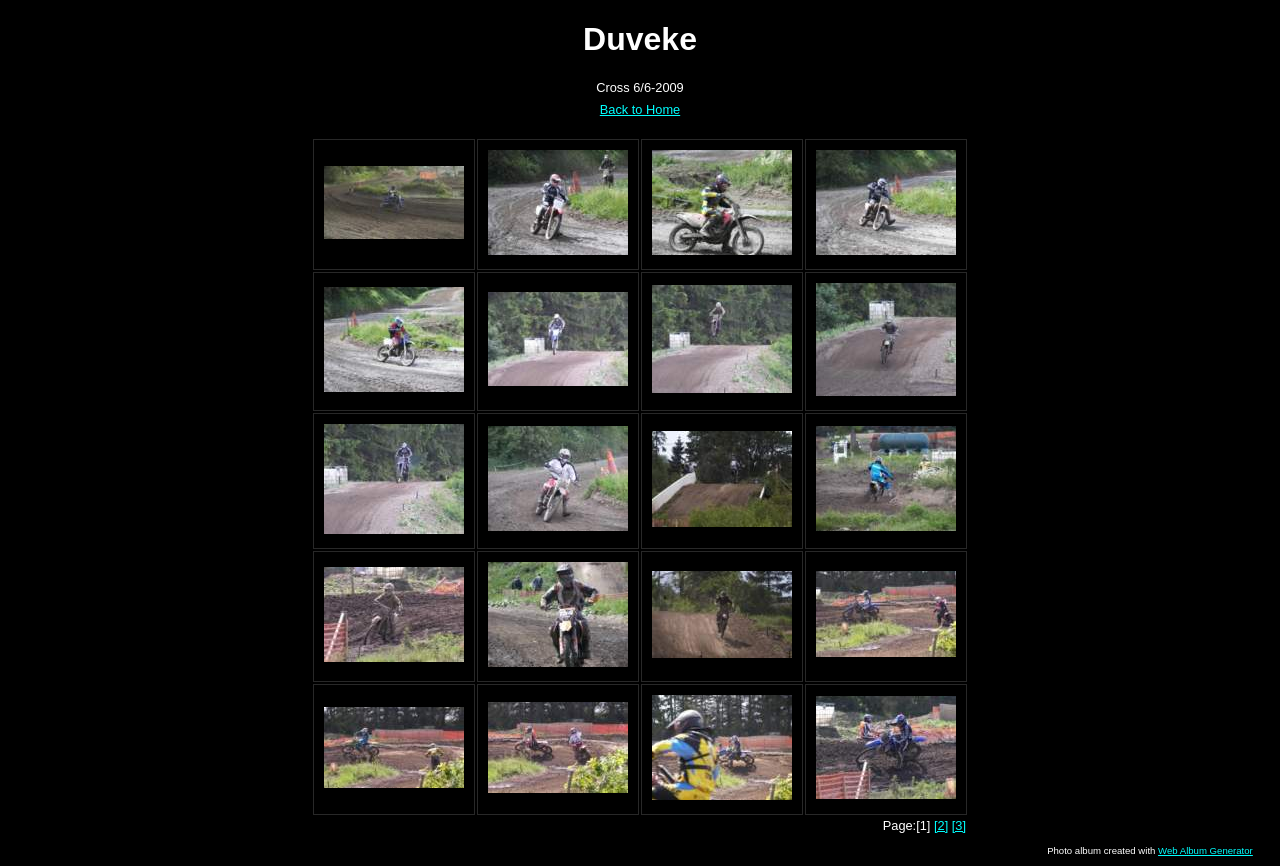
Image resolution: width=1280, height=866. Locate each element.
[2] (941, 825)
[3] (959, 825)
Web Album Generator (1205, 850)
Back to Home (640, 109)
